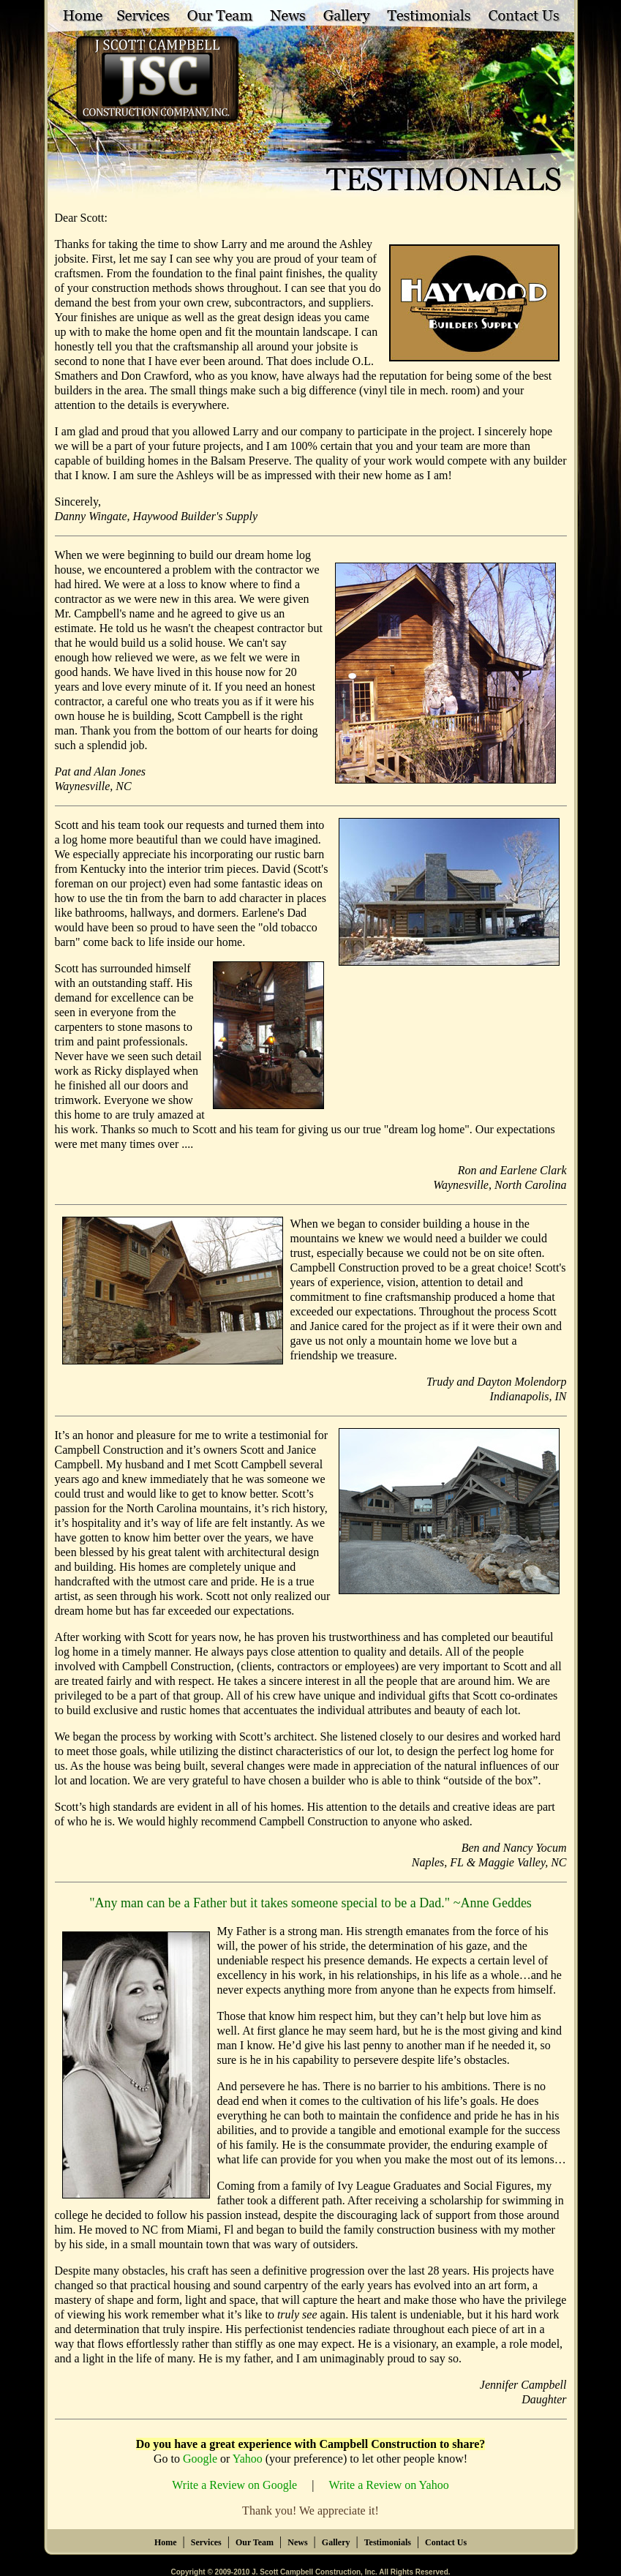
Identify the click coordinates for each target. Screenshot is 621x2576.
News (297, 2542)
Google (200, 2458)
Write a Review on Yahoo (388, 2485)
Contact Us (446, 2542)
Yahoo (248, 2458)
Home (165, 2542)
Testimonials (387, 2542)
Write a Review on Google (234, 2485)
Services (206, 2542)
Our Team (255, 2542)
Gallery (336, 2542)
